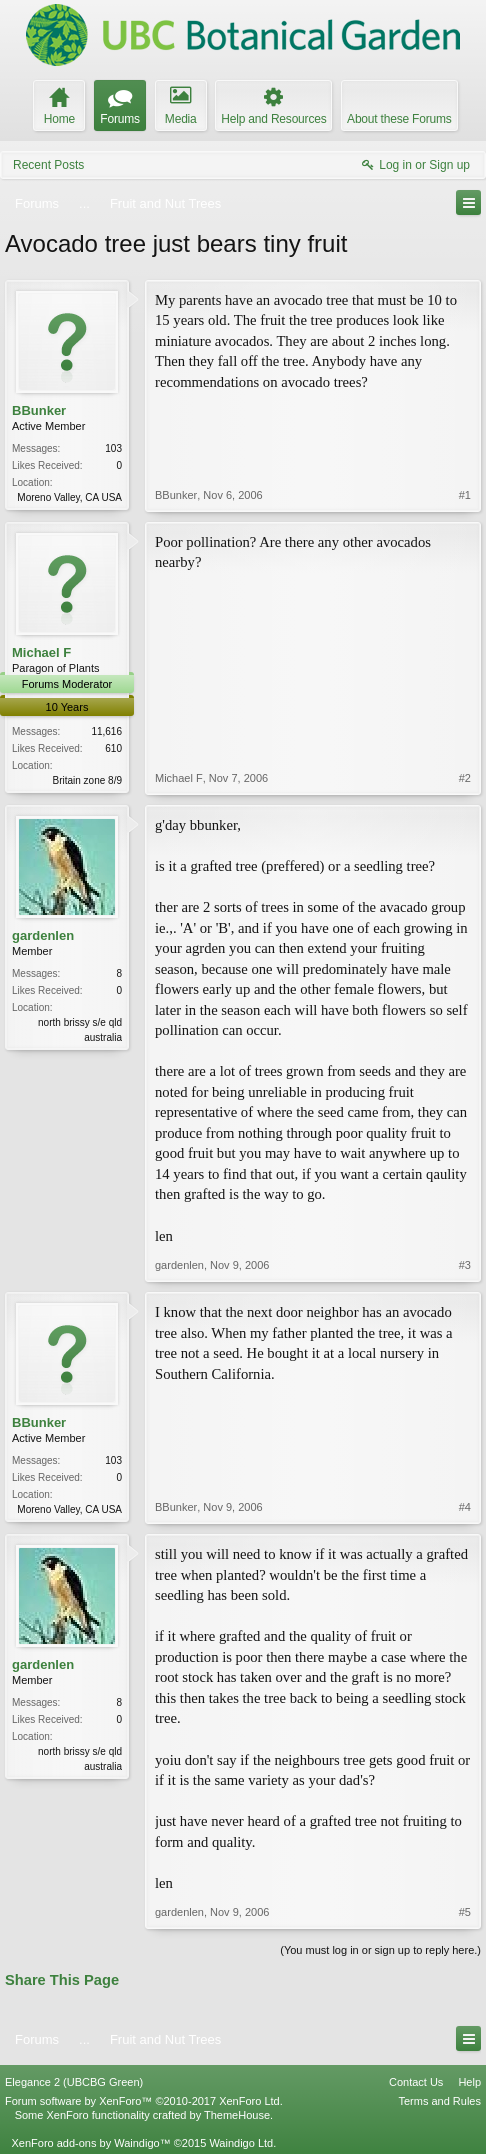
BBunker (39, 410)
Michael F (41, 652)
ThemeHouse (237, 2115)
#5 (465, 1912)
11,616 (106, 731)
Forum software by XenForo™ (144, 2101)
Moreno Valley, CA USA (69, 497)
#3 (465, 1265)
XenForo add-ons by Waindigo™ (90, 2143)
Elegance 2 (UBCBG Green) (74, 2082)
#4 (465, 1507)
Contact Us (416, 2082)
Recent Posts (48, 165)
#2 (465, 778)
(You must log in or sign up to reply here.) (380, 1950)
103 (113, 448)
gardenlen (43, 935)
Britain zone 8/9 (88, 780)
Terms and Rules (439, 2101)
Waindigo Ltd (241, 2143)
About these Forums (399, 119)
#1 (465, 495)
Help (469, 2082)
